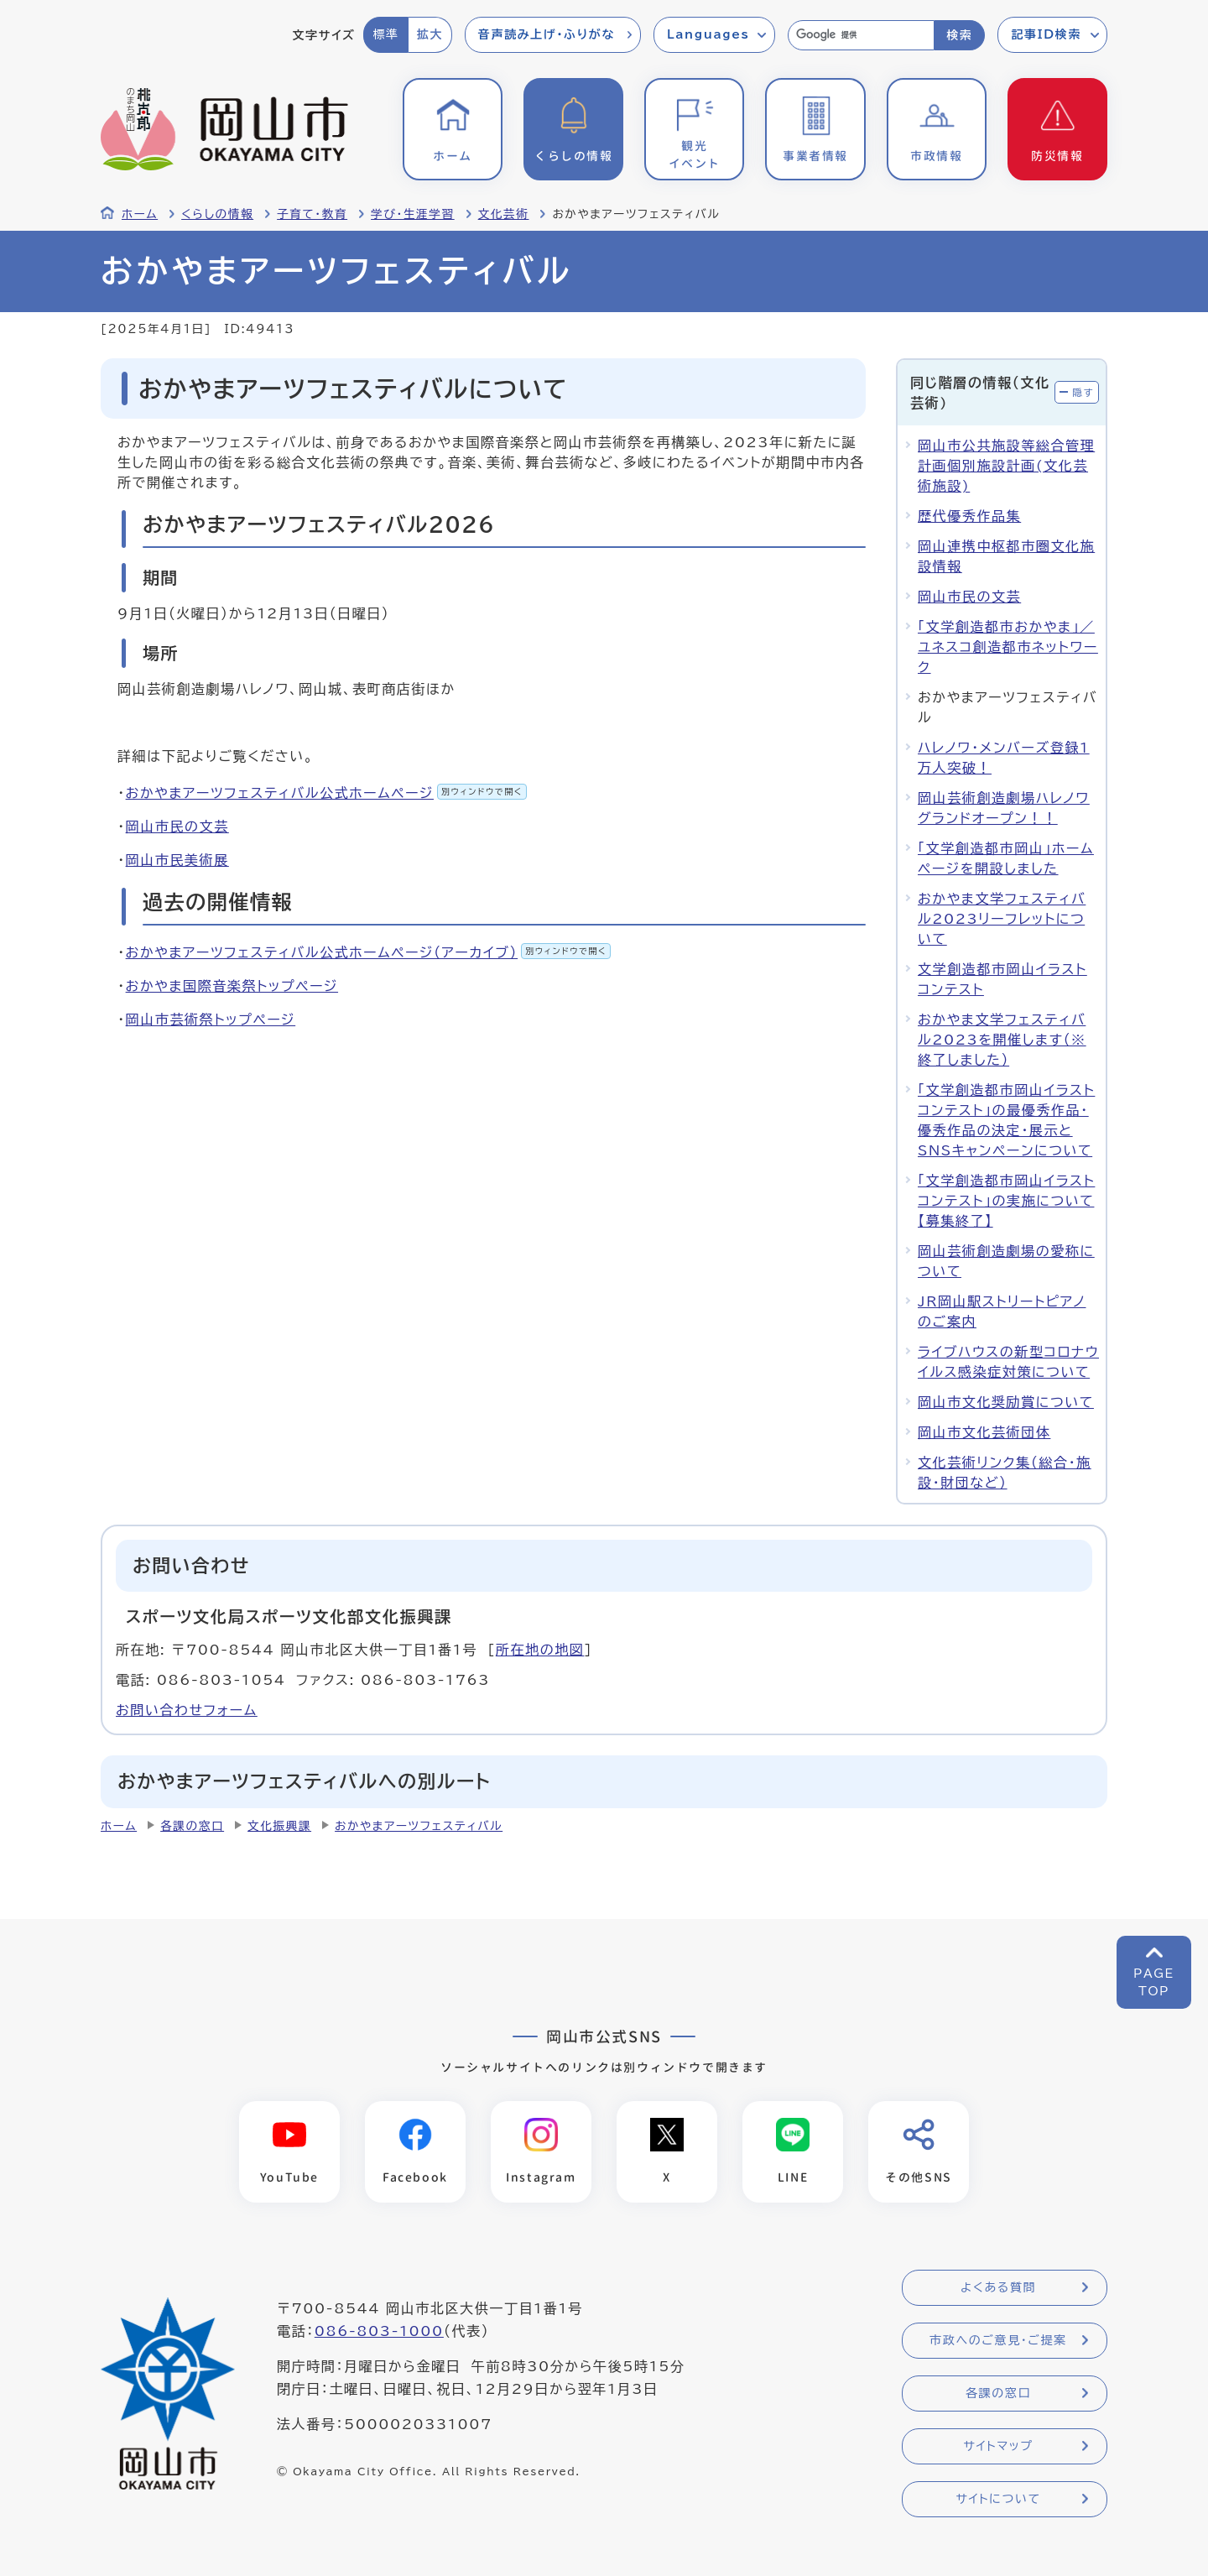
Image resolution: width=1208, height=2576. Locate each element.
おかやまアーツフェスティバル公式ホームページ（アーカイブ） (368, 952)
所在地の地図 (540, 1649)
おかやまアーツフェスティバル (418, 1826)
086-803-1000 (379, 2331)
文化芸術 (503, 214)
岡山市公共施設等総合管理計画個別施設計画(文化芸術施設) (1006, 466)
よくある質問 (998, 2287)
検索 (959, 35)
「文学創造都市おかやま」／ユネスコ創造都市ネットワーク (1008, 647)
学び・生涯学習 (413, 214)
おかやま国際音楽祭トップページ (232, 986)
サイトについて (997, 2499)
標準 (385, 34)
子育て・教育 (312, 214)
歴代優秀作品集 (969, 516)
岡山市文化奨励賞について (1006, 1402)
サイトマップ (998, 2446)
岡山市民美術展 (177, 860)
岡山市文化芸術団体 (984, 1432)
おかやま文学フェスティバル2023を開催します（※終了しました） (1002, 1039)
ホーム (140, 214)
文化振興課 (279, 1826)
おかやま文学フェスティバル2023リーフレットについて (1002, 919)
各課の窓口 (192, 1826)
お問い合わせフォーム (187, 1710)
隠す (1083, 392)
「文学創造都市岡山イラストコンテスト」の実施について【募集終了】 (1006, 1201)
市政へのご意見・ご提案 (998, 2340)
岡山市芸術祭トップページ (211, 1019)
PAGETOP (1153, 1982)
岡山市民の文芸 (177, 826)
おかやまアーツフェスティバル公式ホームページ (326, 793)
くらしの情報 (217, 214)
